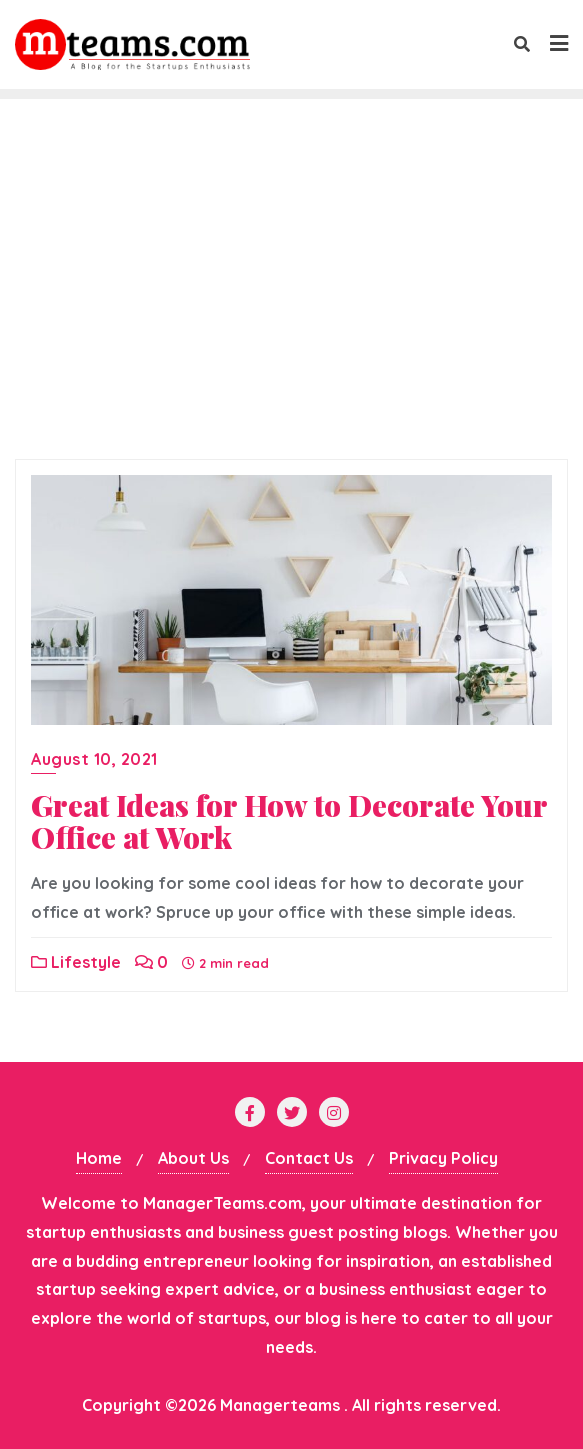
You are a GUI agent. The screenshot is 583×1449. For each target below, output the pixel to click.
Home (99, 1158)
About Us (193, 1158)
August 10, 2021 (94, 759)
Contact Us (309, 1158)
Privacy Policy (443, 1158)
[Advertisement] (291, 299)
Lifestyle (76, 962)
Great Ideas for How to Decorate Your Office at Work (289, 821)
